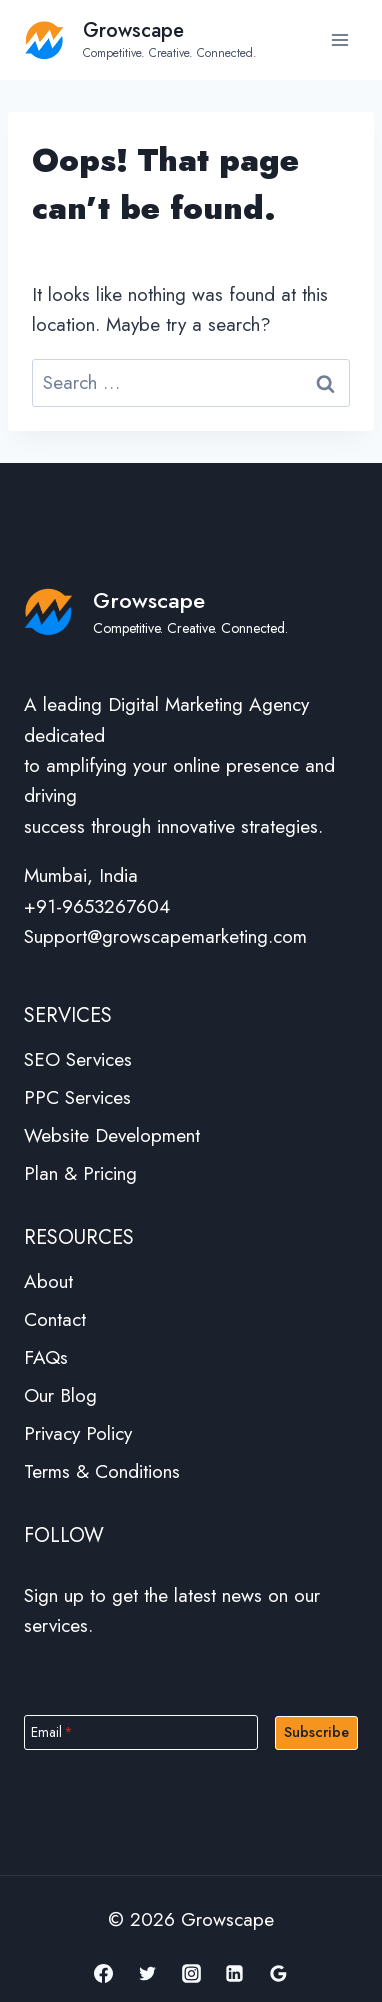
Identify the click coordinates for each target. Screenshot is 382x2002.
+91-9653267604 (97, 906)
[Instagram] (191, 1973)
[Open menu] (339, 39)
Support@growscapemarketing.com (165, 936)
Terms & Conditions (102, 1471)
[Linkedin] (235, 1973)
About (48, 1281)
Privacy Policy (78, 1433)
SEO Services (78, 1059)
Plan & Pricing (80, 1173)
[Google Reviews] (278, 1973)
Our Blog (60, 1395)
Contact (55, 1319)
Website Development (112, 1135)
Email (52, 1731)
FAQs (46, 1357)
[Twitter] (147, 1973)
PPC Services (77, 1097)
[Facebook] (104, 1973)
